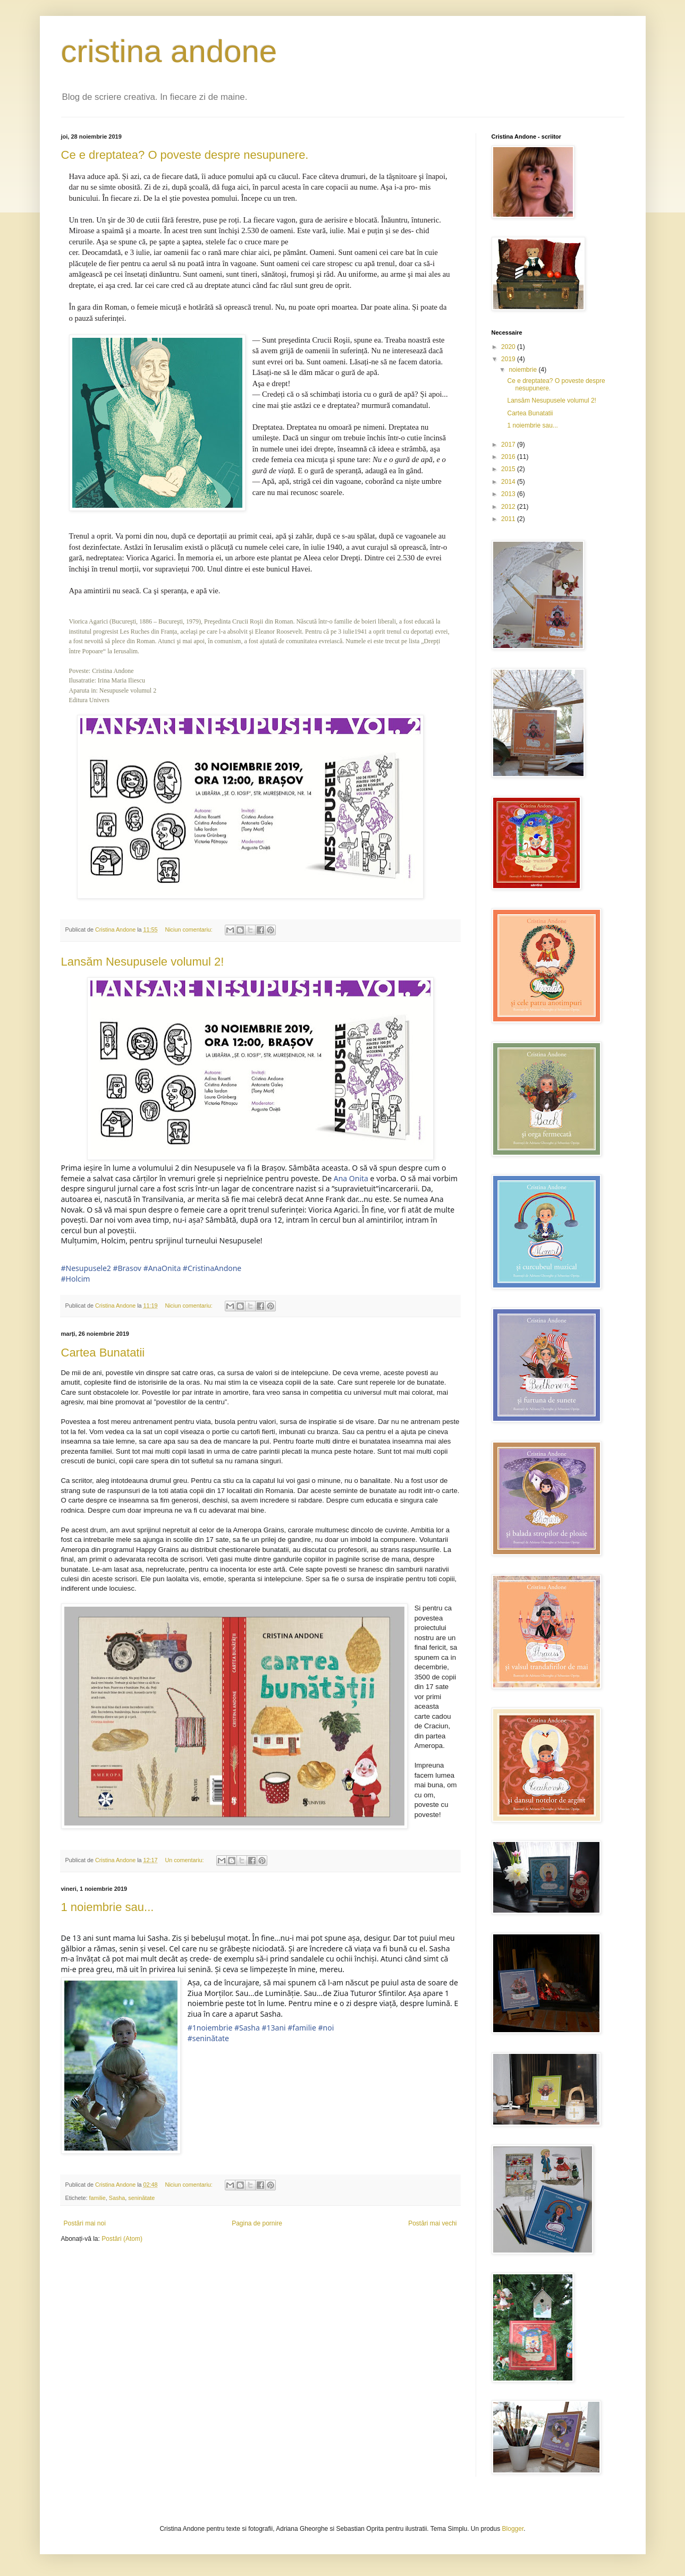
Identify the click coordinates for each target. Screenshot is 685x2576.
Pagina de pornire (257, 2223)
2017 (509, 444)
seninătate (141, 2198)
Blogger (513, 2528)
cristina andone (169, 51)
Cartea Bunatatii (103, 1352)
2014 (509, 481)
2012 (509, 506)
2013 (509, 494)
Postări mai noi (85, 2223)
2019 (509, 359)
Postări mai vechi (432, 2223)
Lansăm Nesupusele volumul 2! (142, 961)
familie (97, 2198)
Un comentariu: (185, 1860)
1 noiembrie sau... (107, 1907)
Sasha (117, 2198)
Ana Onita (351, 1178)
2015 (509, 469)
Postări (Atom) (122, 2238)
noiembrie (523, 369)
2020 (509, 347)
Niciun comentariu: (189, 929)
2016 (509, 456)
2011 (509, 519)
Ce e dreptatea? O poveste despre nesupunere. (185, 154)
